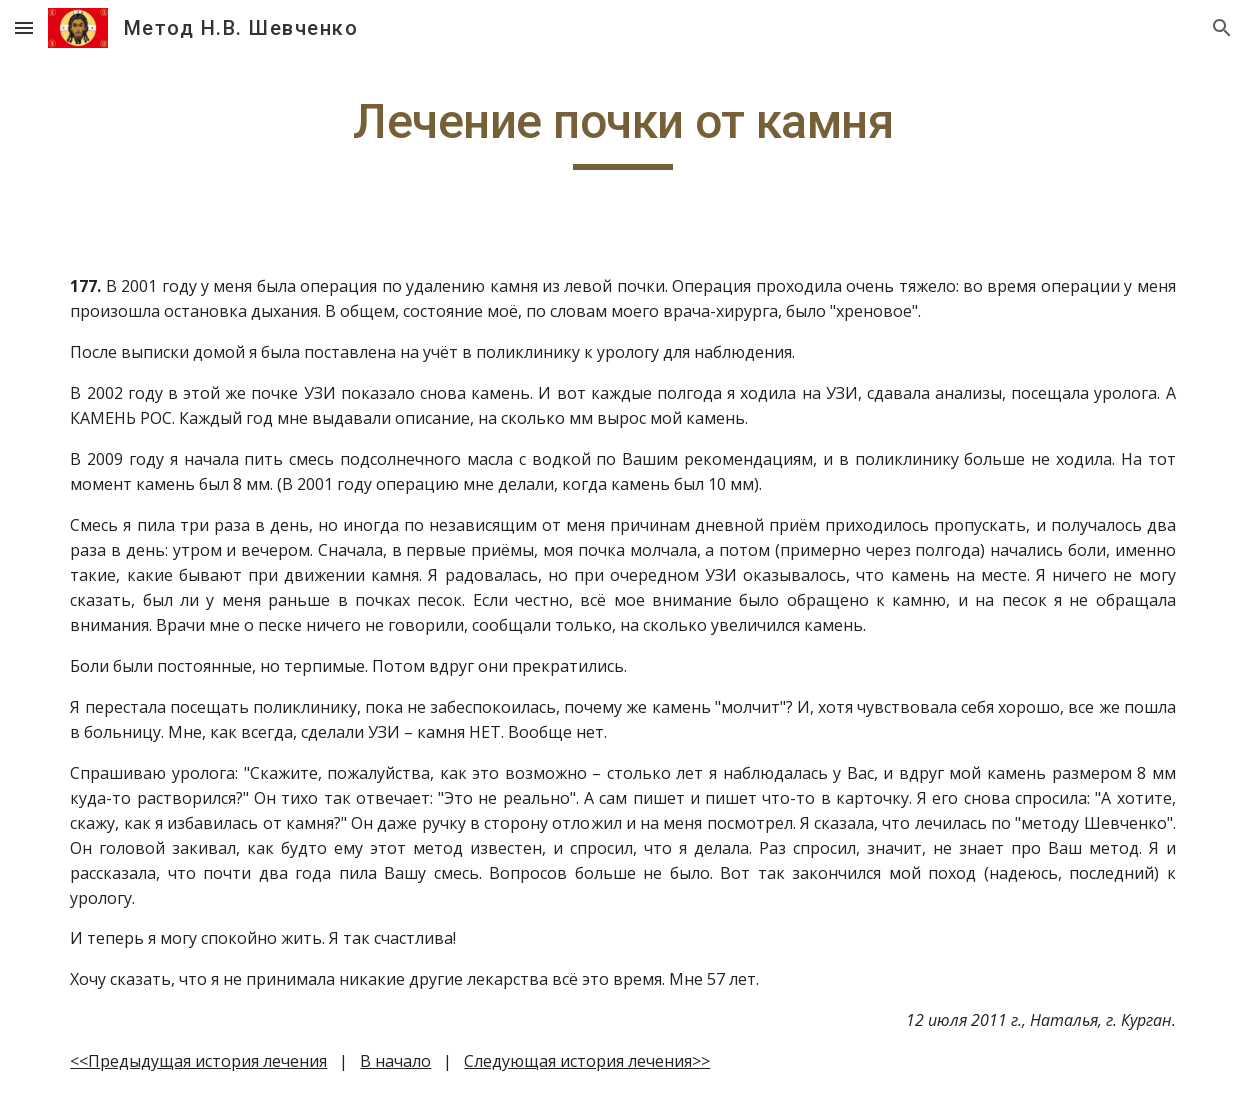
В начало (395, 1061)
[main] (622, 131)
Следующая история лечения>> (587, 1061)
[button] (24, 27)
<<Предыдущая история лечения (198, 1061)
